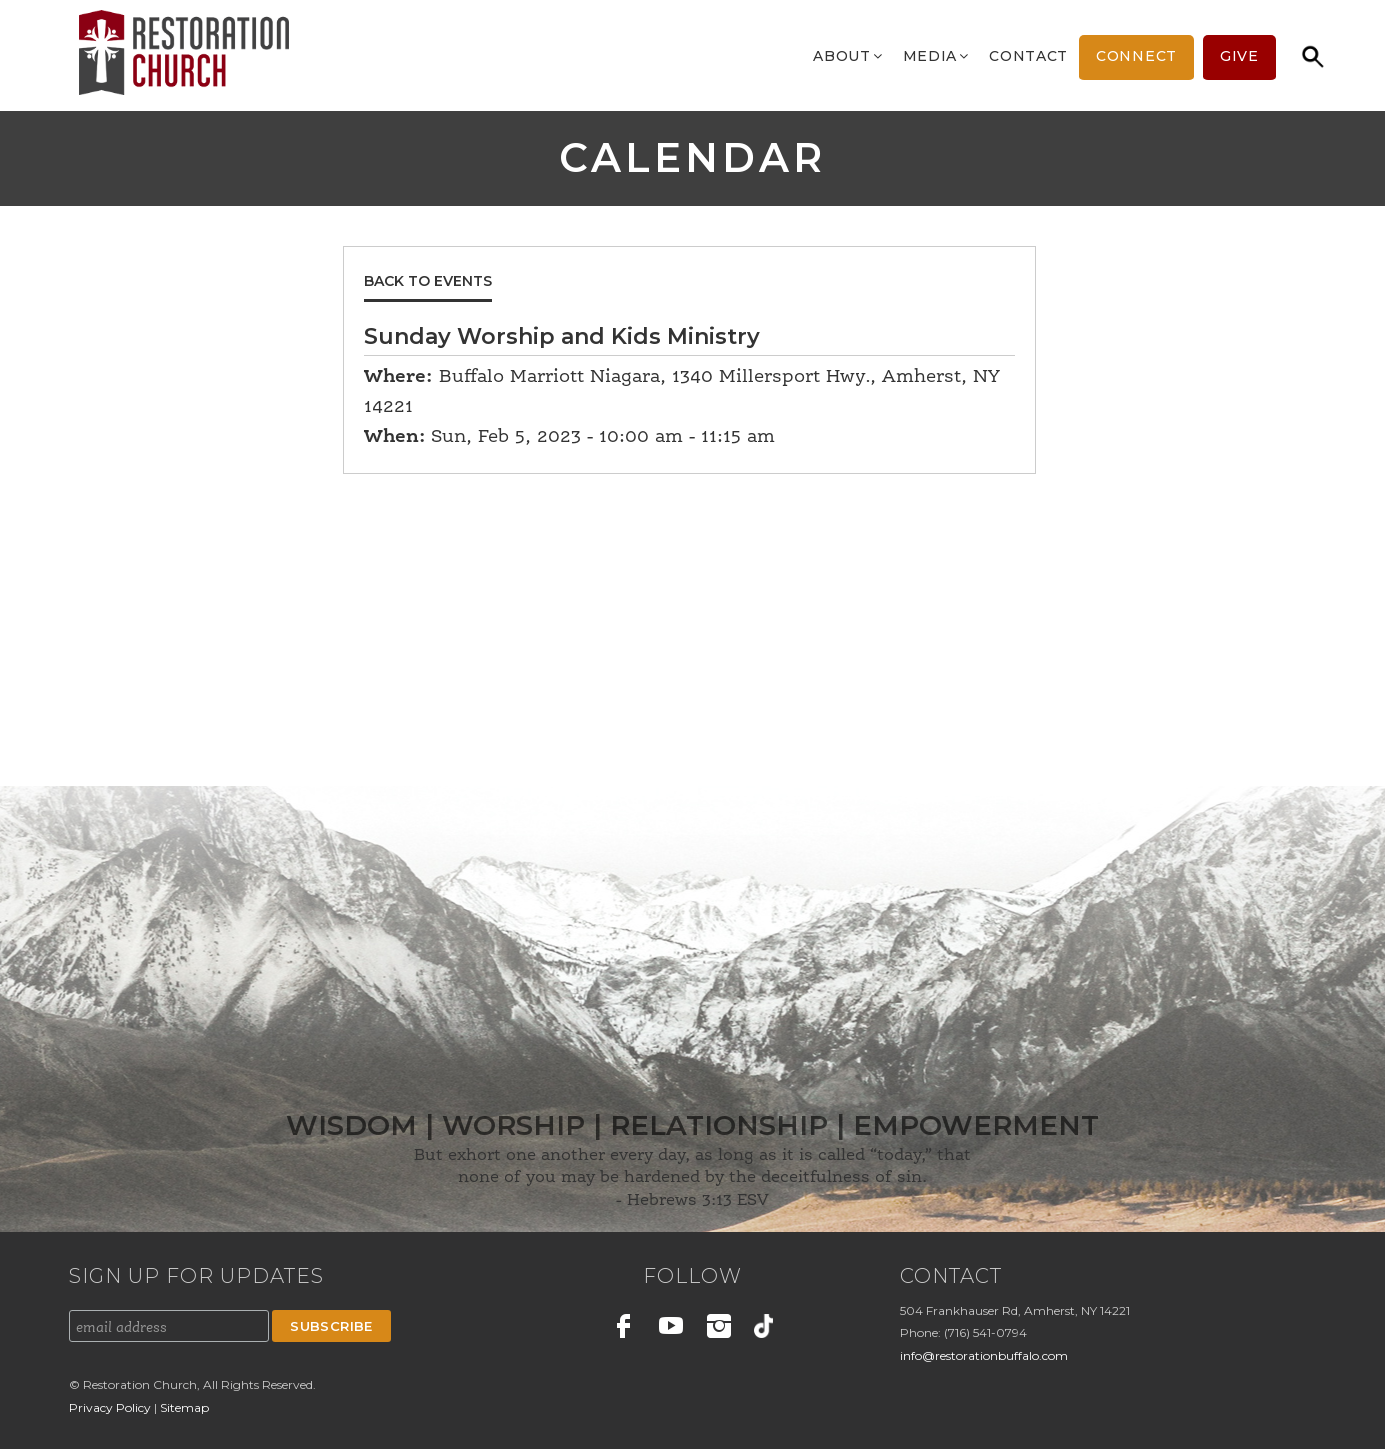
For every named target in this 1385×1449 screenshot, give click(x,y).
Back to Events (428, 281)
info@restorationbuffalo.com (984, 1355)
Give (1239, 56)
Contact (1028, 56)
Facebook (624, 1329)
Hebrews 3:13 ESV (698, 1201)
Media (937, 56)
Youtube (671, 1329)
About (849, 56)
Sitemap (184, 1407)
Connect (1136, 56)
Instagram (719, 1329)
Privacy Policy (111, 1407)
